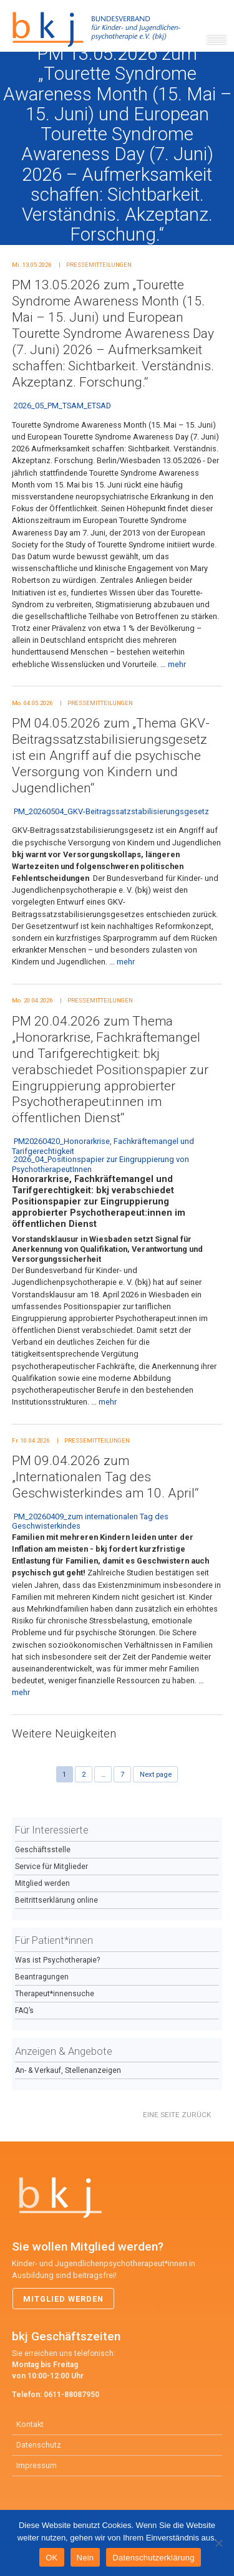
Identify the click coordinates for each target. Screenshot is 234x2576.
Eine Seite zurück (177, 2114)
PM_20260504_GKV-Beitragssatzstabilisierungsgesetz (111, 811)
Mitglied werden (42, 1883)
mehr (177, 664)
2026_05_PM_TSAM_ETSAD (62, 405)
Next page (156, 1774)
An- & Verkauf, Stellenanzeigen (68, 2070)
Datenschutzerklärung (153, 2557)
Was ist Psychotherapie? (57, 1960)
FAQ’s (24, 2010)
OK (51, 2557)
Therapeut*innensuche (54, 1993)
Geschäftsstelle (43, 1849)
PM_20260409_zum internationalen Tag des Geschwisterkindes (90, 1521)
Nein (85, 2557)
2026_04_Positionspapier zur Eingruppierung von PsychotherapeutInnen (100, 1164)
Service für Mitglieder (51, 1866)
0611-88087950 (71, 2394)
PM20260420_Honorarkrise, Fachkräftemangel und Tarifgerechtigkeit (103, 1146)
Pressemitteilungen (99, 264)
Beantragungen (42, 1977)
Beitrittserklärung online (56, 1900)
